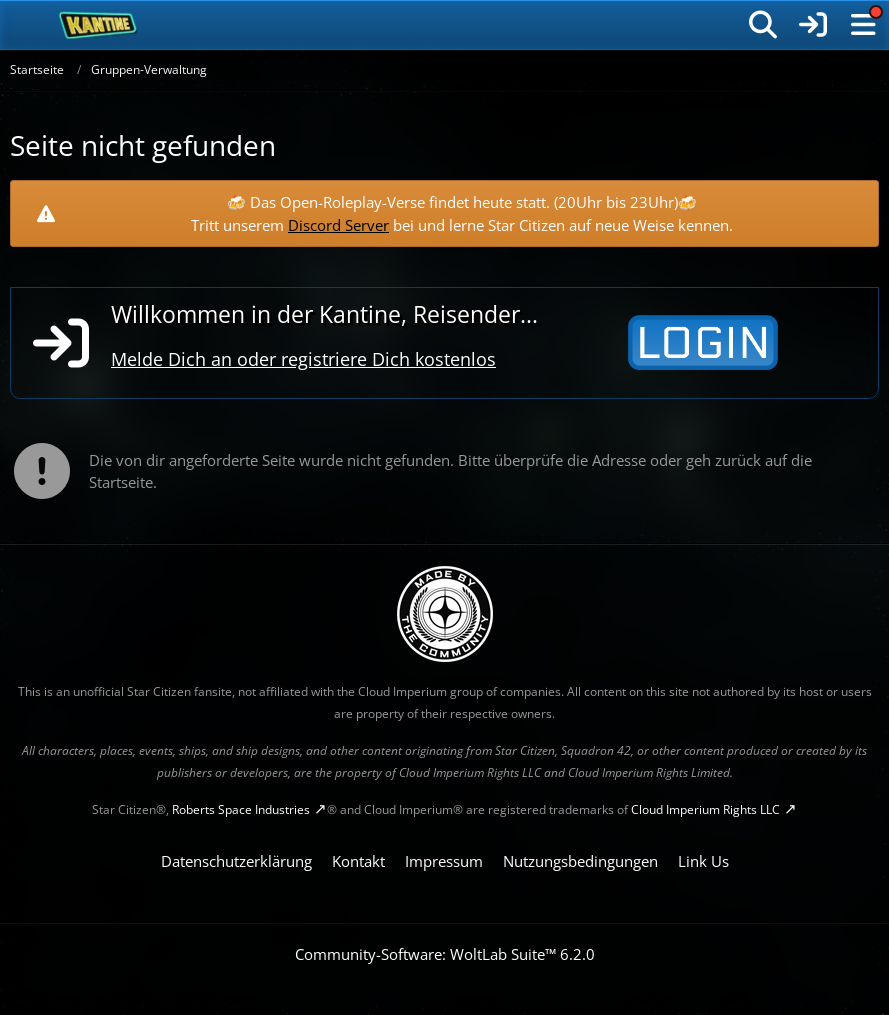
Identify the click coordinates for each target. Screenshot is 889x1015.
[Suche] (763, 25)
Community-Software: (445, 954)
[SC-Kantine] (98, 25)
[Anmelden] (813, 25)
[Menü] (863, 25)
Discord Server (338, 225)
